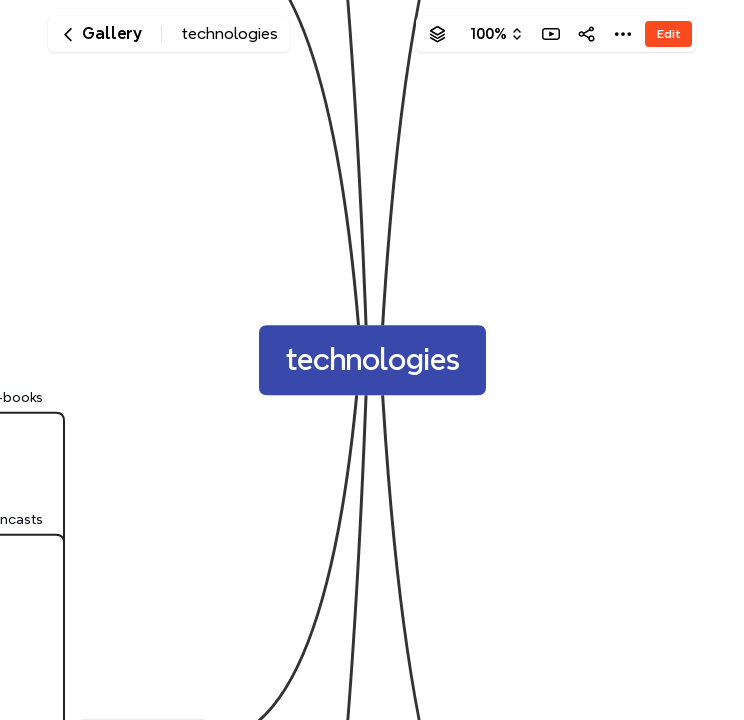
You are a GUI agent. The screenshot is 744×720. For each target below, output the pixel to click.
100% (488, 34)
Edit (668, 33)
